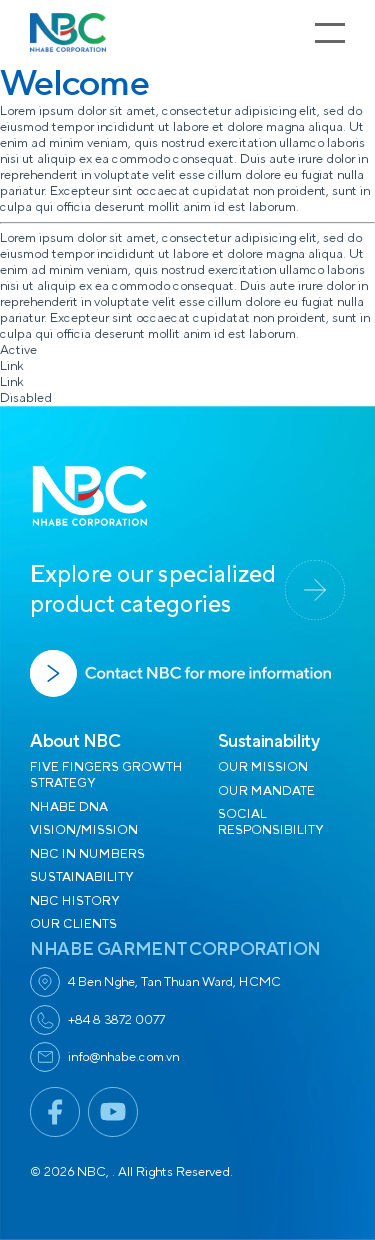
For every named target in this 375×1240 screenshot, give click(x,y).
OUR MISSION (263, 767)
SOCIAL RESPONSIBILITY (270, 822)
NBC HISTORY (74, 901)
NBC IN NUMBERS (87, 854)
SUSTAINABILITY (81, 877)
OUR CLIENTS (73, 924)
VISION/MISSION (84, 830)
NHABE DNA (69, 807)
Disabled (26, 398)
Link (12, 366)
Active (18, 350)
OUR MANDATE (266, 791)
